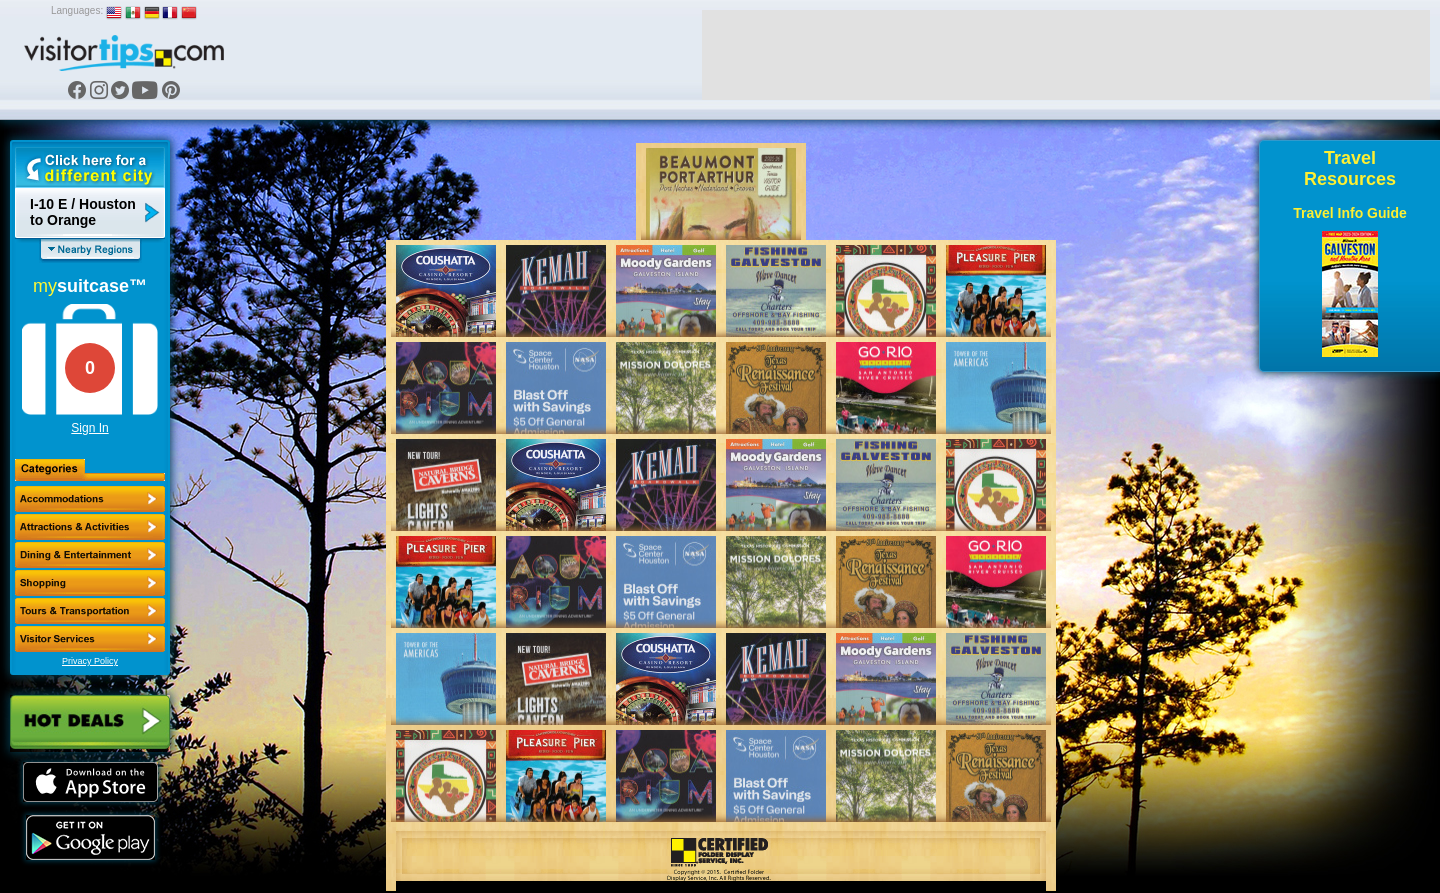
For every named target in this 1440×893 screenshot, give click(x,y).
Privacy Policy (90, 661)
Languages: (77, 10)
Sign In (89, 428)
